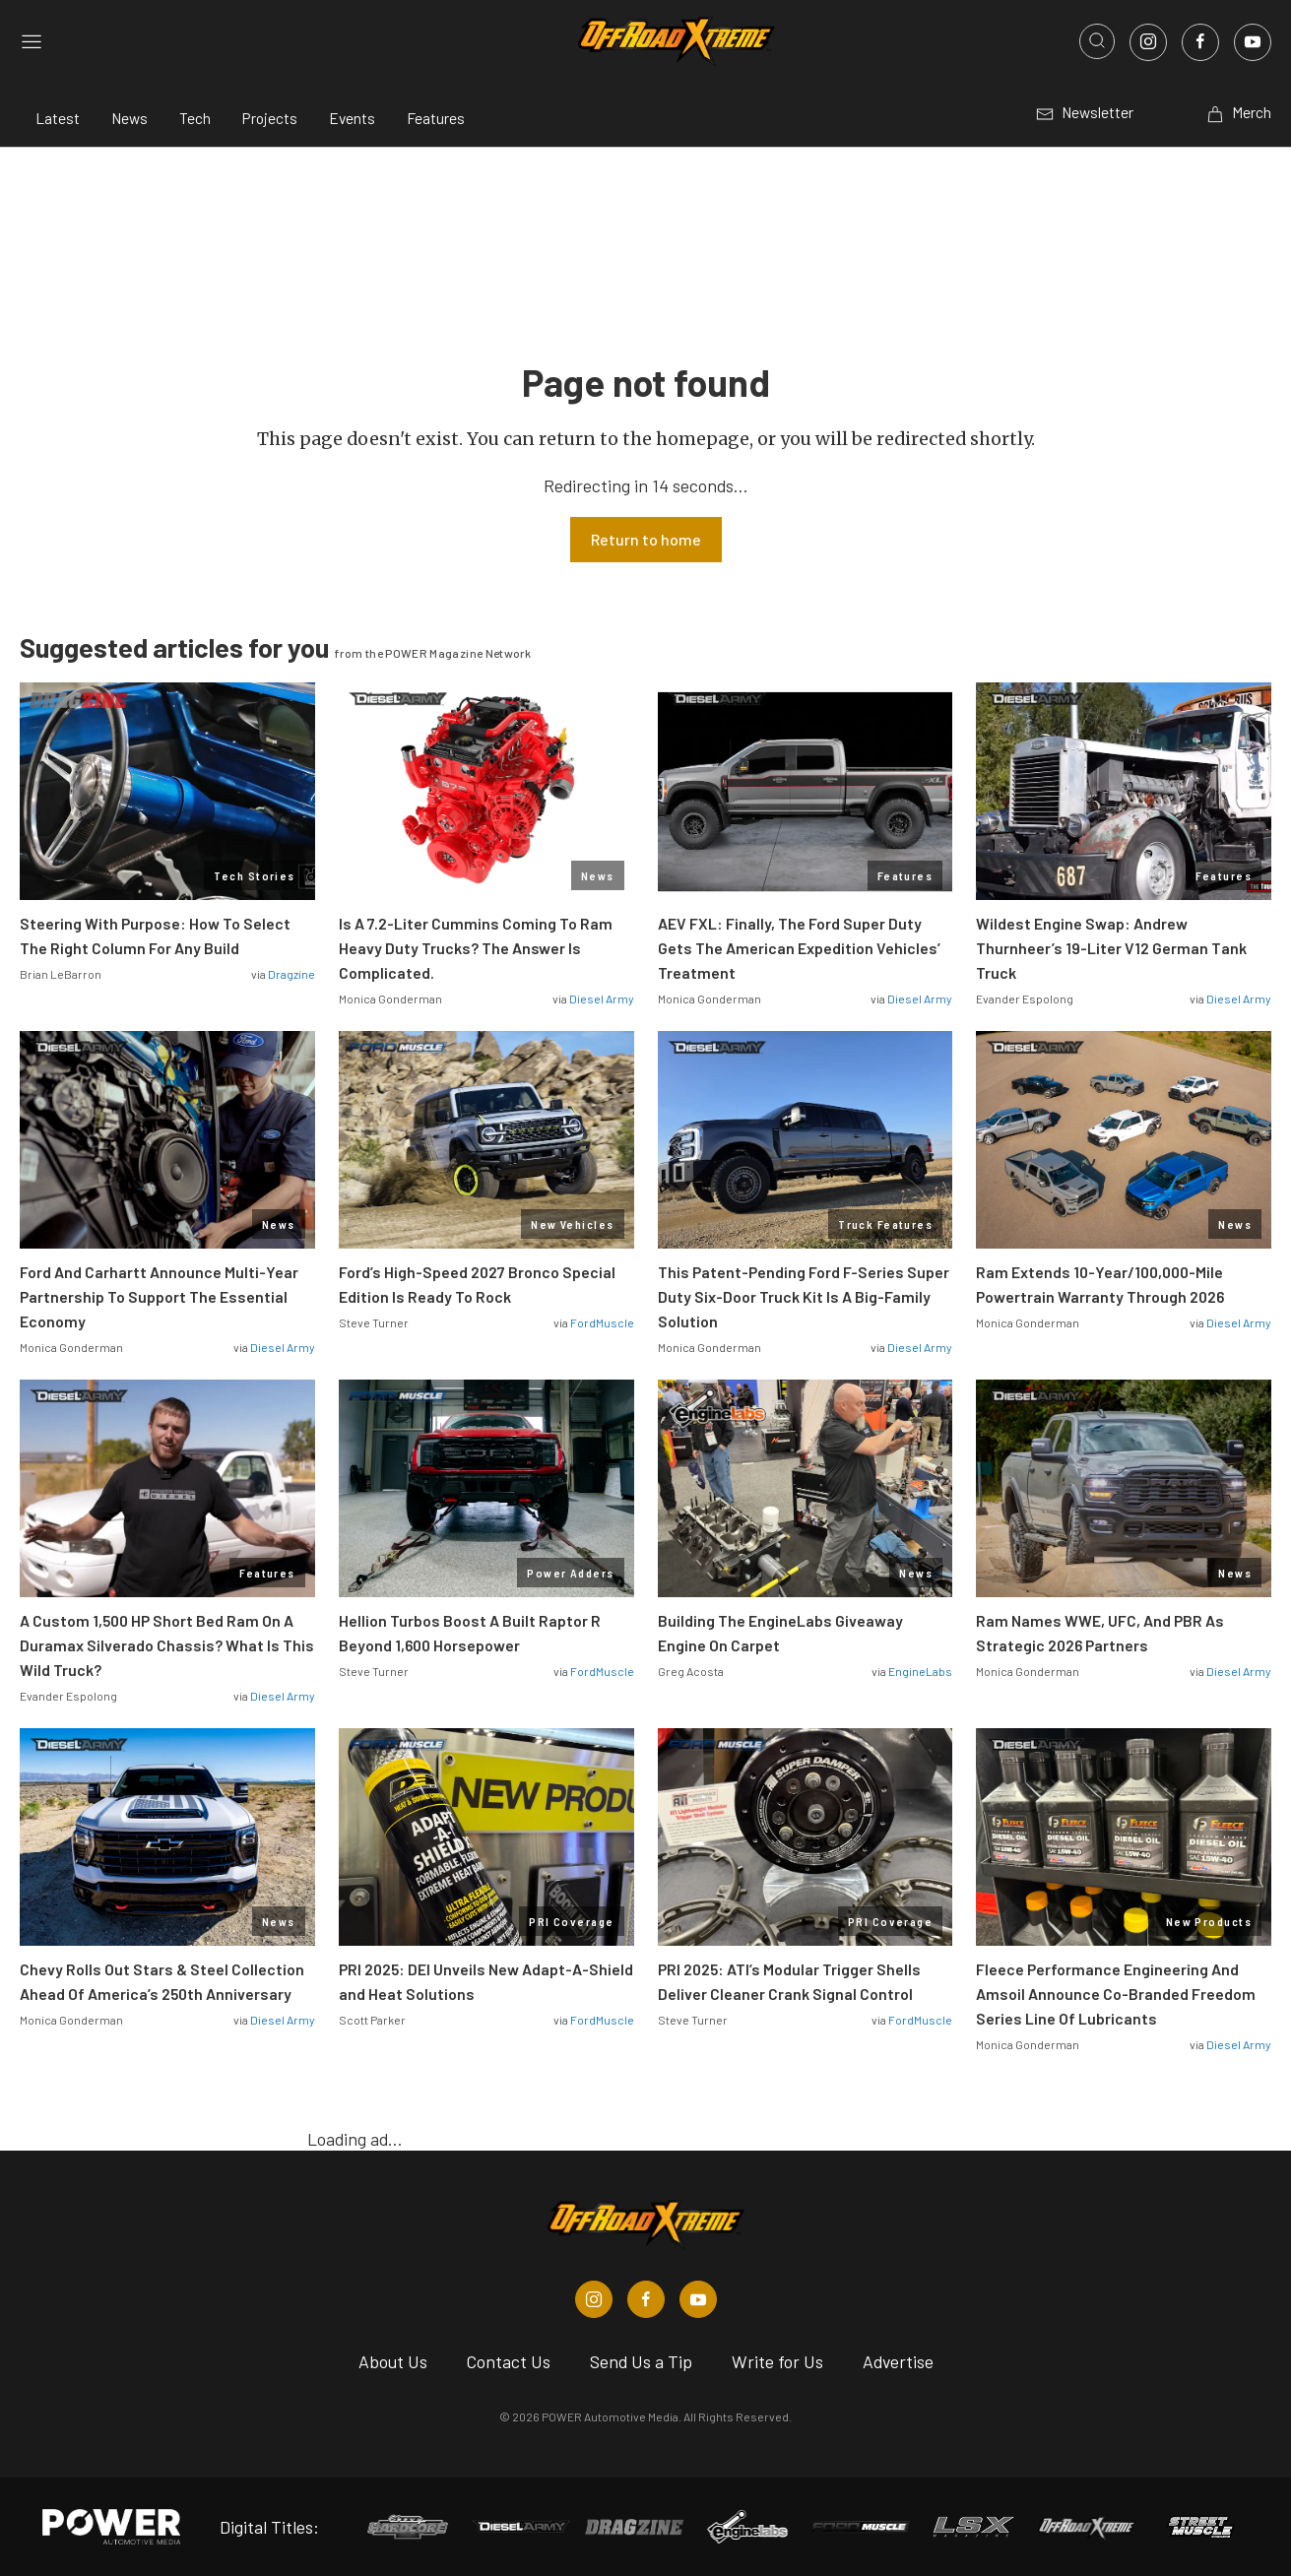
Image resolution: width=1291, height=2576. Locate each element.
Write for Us (777, 2361)
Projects (269, 118)
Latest (57, 118)
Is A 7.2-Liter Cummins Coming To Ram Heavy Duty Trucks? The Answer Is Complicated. (476, 948)
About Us (392, 2361)
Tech (195, 118)
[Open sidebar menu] (31, 42)
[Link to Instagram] (1148, 42)
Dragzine (291, 974)
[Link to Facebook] (1200, 42)
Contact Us (508, 2361)
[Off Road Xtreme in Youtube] (698, 2299)
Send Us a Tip (641, 2361)
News (129, 118)
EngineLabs (920, 1671)
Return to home (646, 539)
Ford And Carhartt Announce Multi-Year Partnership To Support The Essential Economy (159, 1296)
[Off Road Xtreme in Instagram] (594, 2299)
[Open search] (1097, 41)
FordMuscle (602, 1322)
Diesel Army (601, 998)
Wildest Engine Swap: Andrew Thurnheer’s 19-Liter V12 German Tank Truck (1111, 948)
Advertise (898, 2361)
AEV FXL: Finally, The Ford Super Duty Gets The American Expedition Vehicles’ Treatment (799, 948)
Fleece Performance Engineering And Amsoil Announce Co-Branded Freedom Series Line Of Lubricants (1116, 1994)
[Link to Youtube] (1252, 42)
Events (352, 118)
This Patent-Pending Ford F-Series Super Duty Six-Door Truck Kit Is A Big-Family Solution (803, 1296)
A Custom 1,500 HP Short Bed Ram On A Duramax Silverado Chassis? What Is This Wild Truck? (167, 1645)
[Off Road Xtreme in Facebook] (646, 2299)
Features (436, 118)
